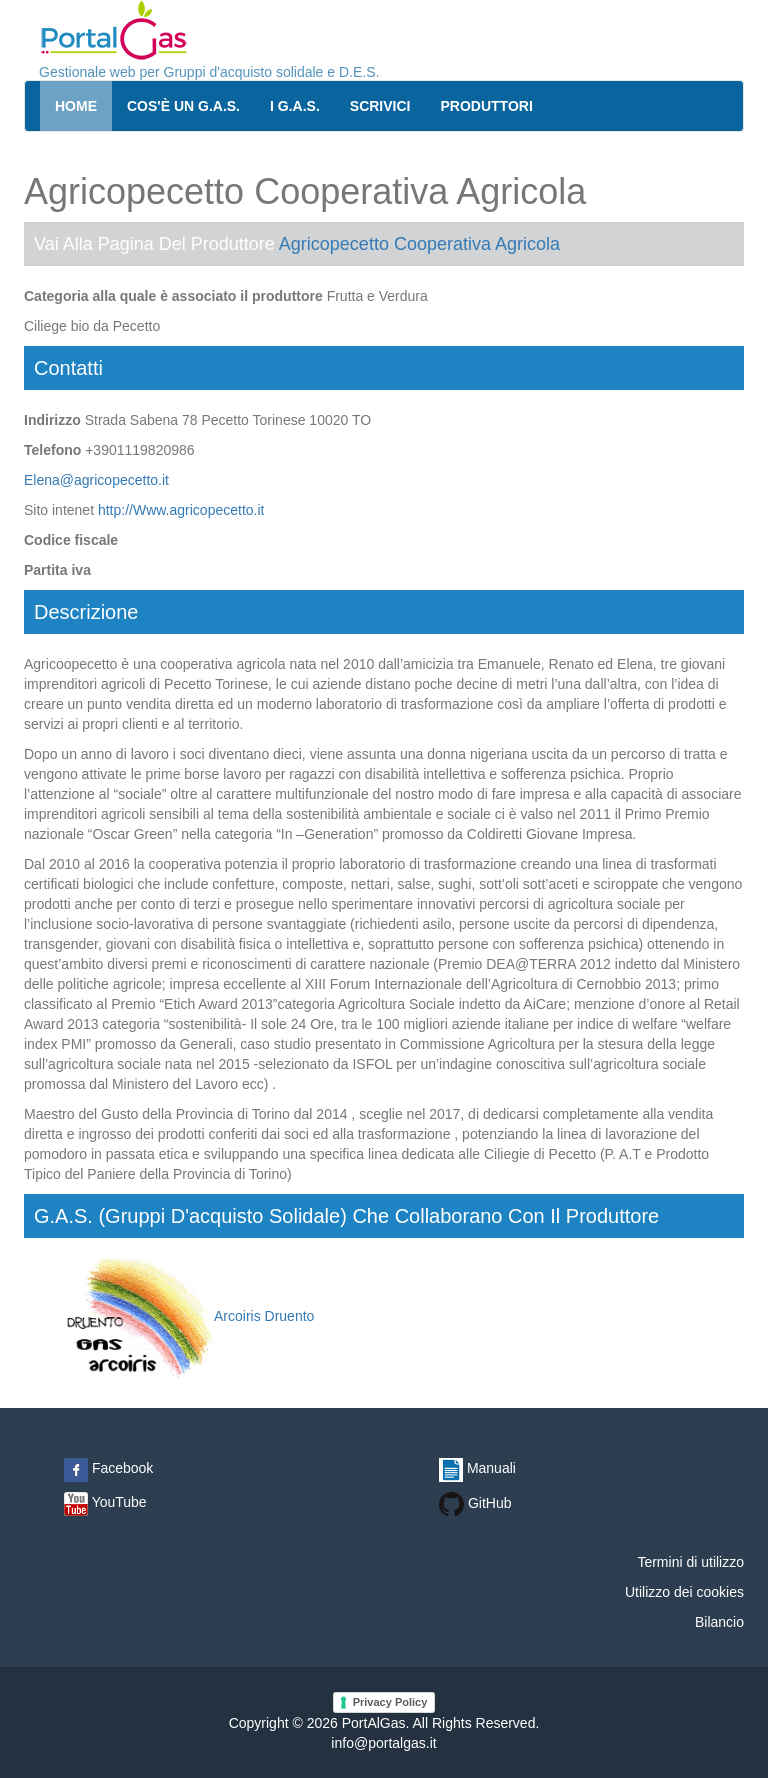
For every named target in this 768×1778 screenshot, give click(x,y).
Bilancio (719, 1622)
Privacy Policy (390, 1702)
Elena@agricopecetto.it (96, 480)
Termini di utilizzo (690, 1562)
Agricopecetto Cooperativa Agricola (419, 244)
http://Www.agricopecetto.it (181, 510)
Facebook (108, 1468)
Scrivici (380, 106)
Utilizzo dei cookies (684, 1592)
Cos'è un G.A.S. (183, 106)
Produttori (487, 106)
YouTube (105, 1502)
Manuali (477, 1468)
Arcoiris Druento (189, 1316)
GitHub (475, 1503)
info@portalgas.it (383, 1743)
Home (76, 106)
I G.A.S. (295, 106)
